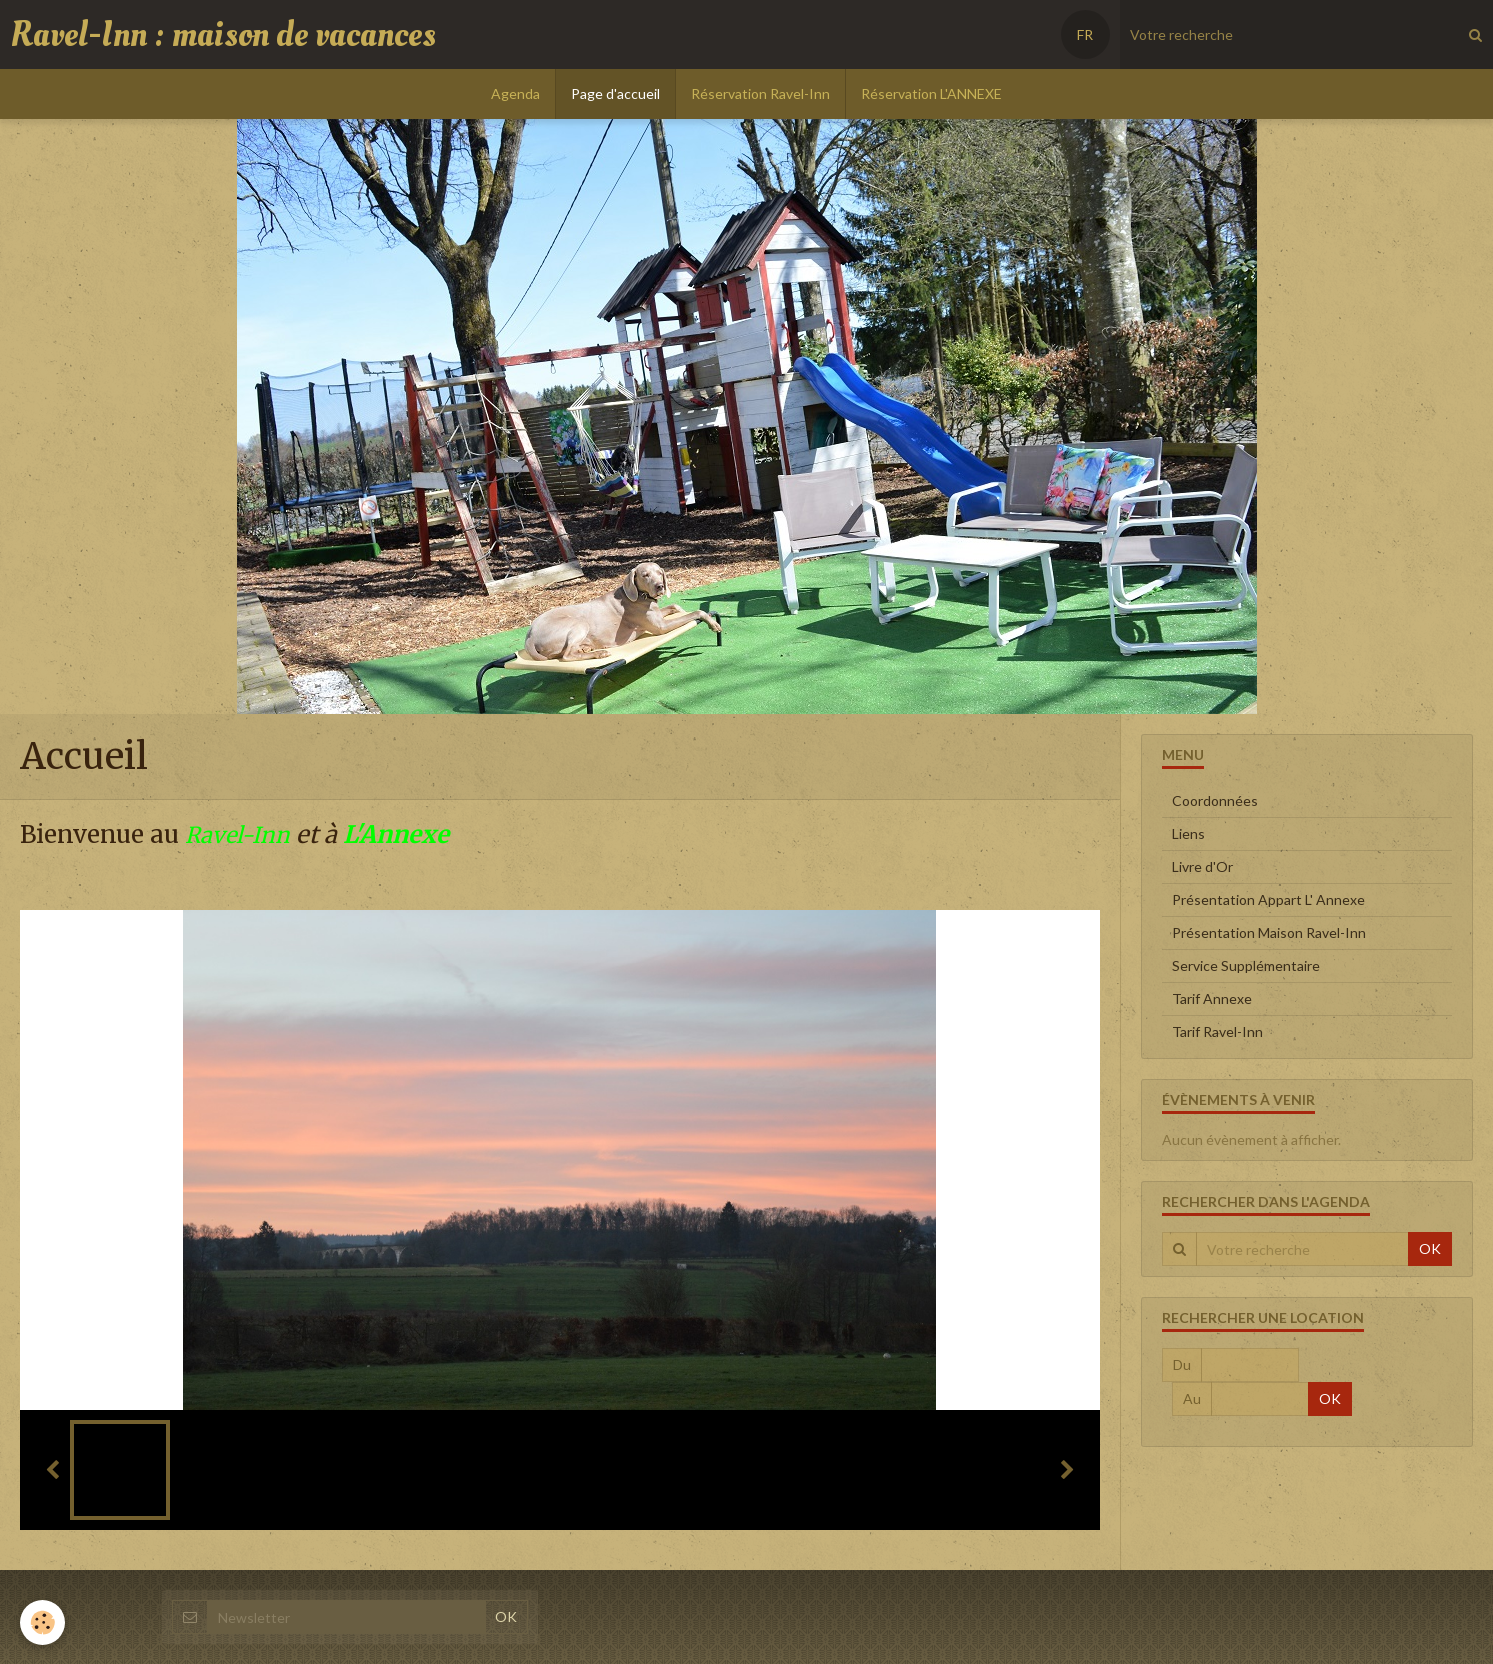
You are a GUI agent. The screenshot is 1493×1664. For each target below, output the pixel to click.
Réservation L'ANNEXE (931, 93)
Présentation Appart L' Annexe (1268, 899)
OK (1430, 1248)
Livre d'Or (1202, 866)
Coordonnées (1215, 800)
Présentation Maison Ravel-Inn (1269, 932)
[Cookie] (42, 1622)
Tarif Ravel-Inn (1217, 1031)
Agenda (515, 93)
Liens (1188, 833)
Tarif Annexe (1212, 998)
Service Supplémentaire (1246, 965)
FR (1085, 34)
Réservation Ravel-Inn (760, 93)
